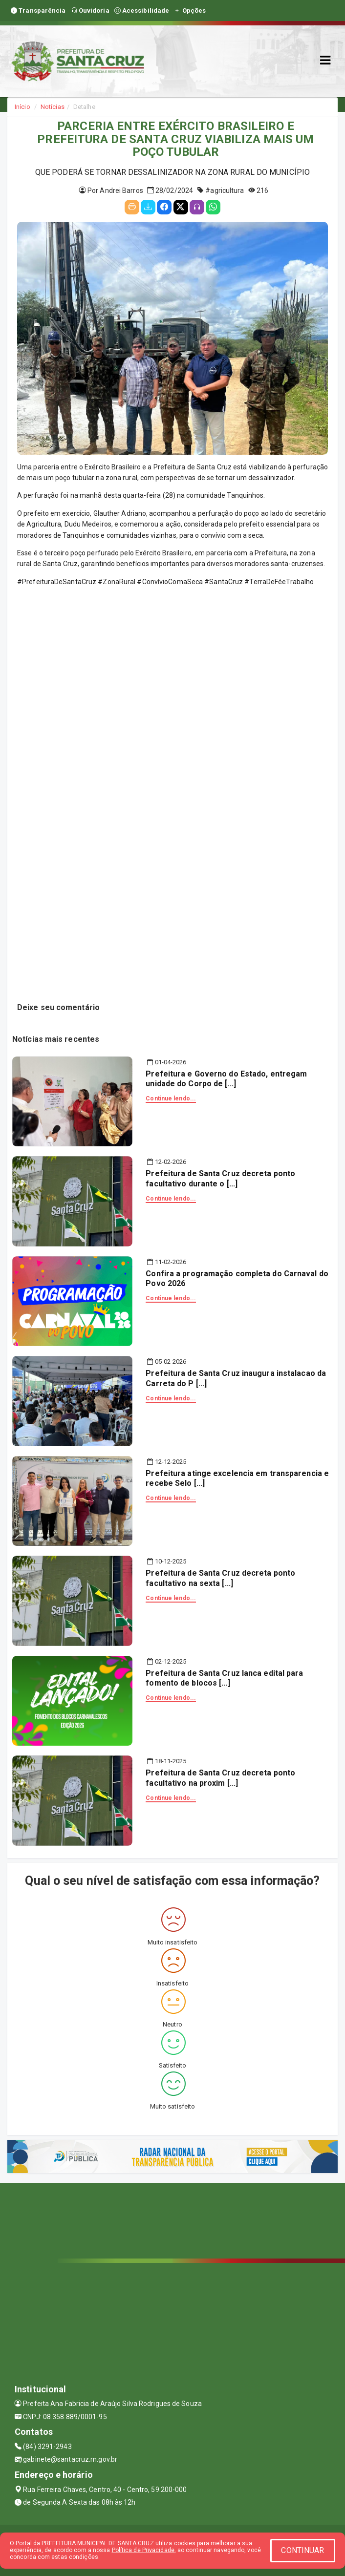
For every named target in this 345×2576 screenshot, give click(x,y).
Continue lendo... (171, 1098)
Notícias (53, 106)
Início (22, 106)
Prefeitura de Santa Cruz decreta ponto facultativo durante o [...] (220, 1178)
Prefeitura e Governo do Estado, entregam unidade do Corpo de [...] (226, 1079)
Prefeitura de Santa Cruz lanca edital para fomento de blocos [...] (224, 1678)
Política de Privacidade (143, 2550)
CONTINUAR (302, 2550)
